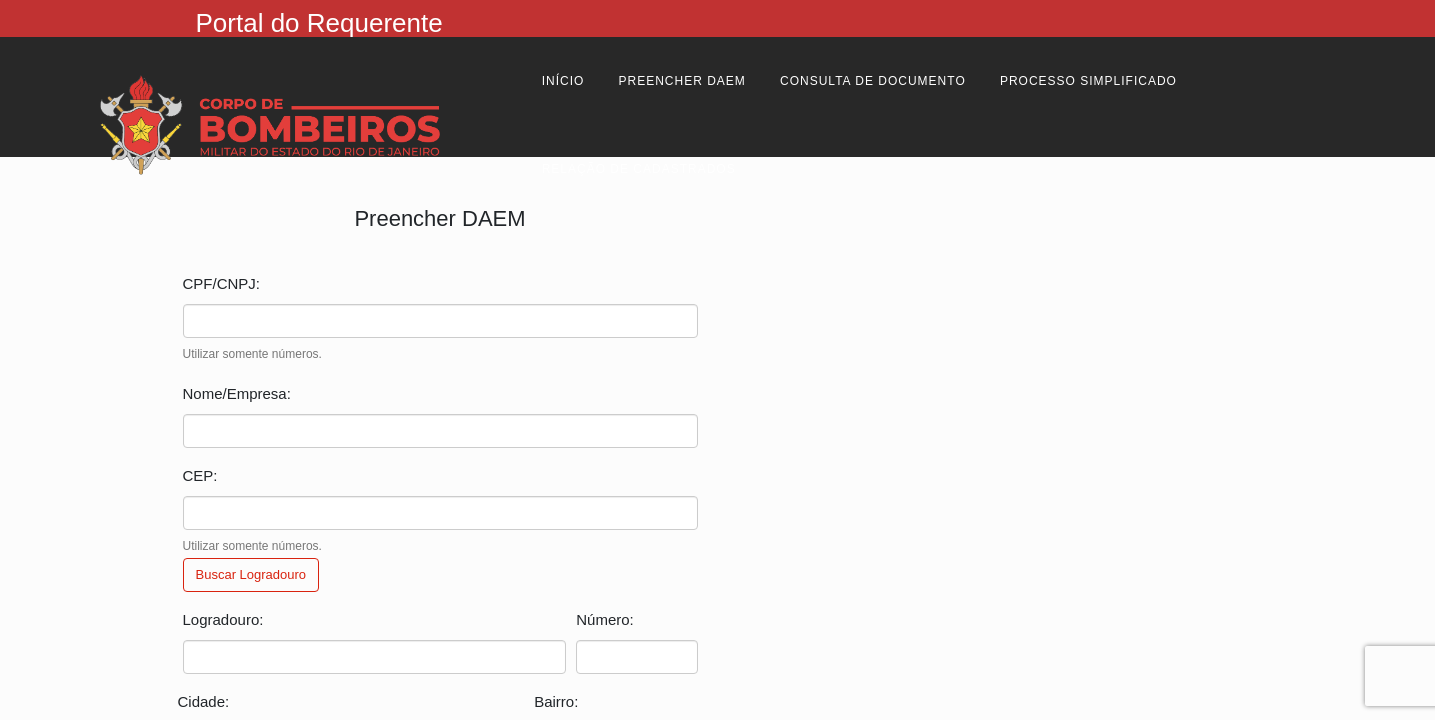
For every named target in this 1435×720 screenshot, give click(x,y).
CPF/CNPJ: (222, 283)
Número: (605, 619)
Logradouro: (223, 619)
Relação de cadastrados (639, 169)
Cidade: (204, 701)
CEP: (200, 475)
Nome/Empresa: (237, 393)
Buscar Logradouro (251, 574)
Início (563, 81)
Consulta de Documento (873, 81)
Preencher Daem (682, 81)
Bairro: (556, 701)
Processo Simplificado (1088, 81)
